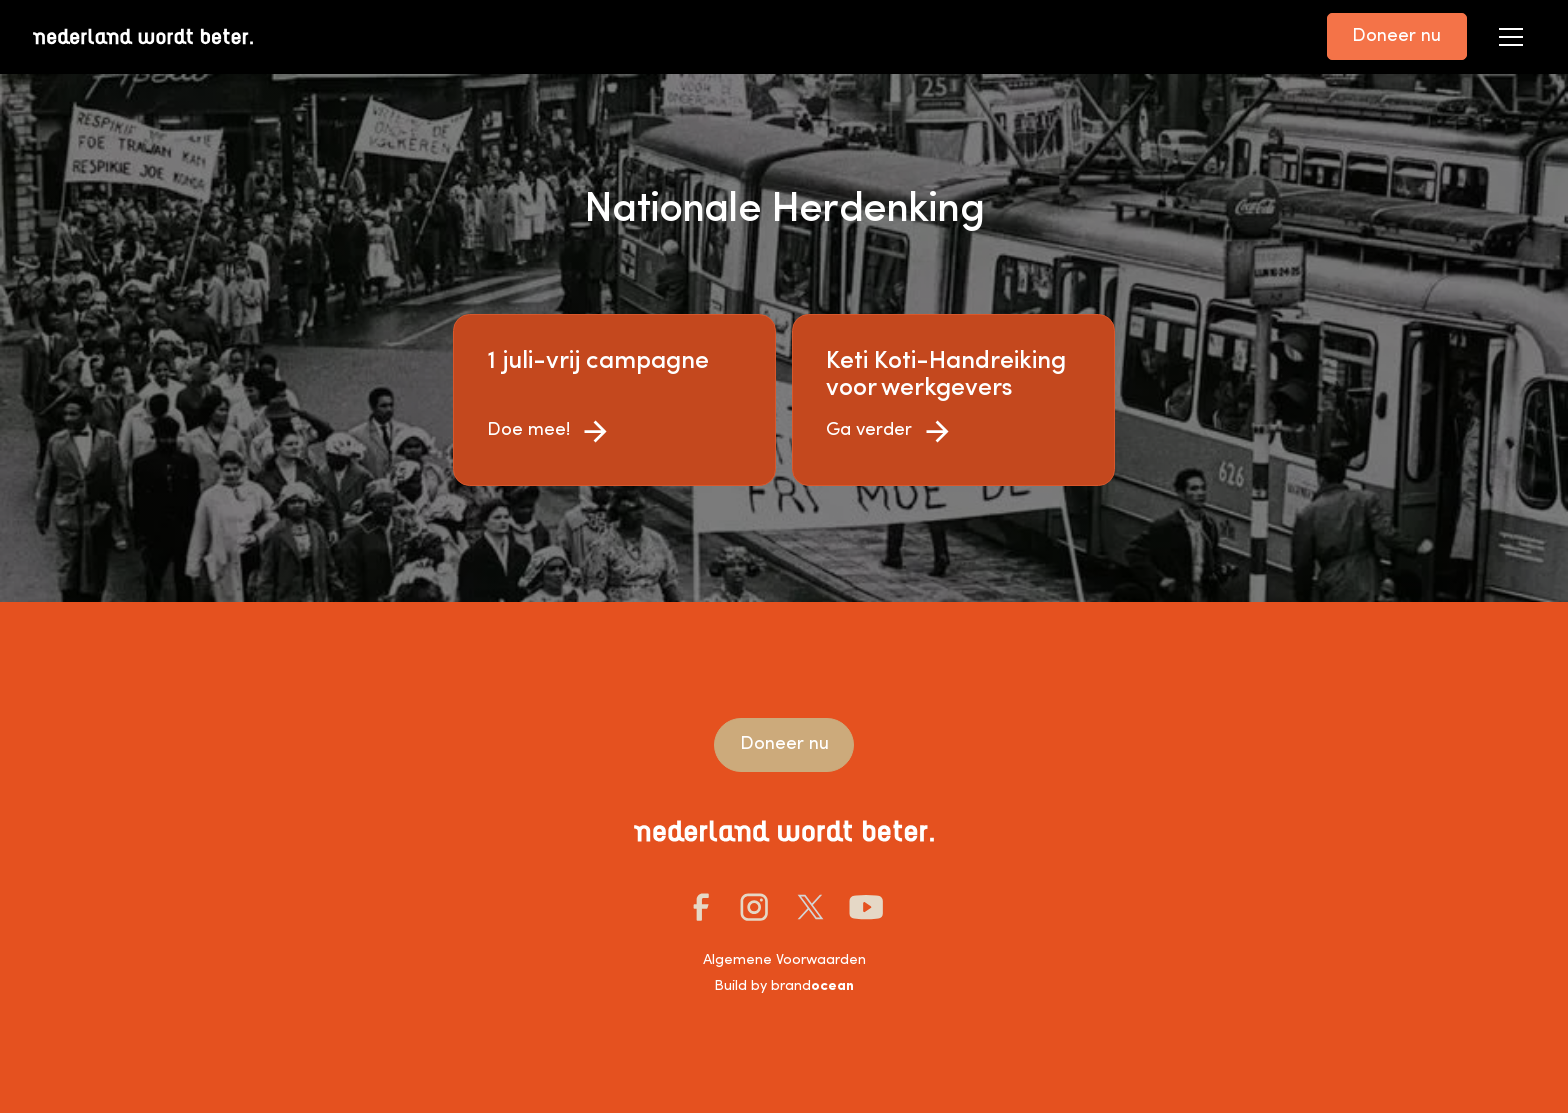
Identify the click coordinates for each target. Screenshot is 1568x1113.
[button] (1511, 37)
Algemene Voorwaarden (784, 960)
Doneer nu (1396, 36)
